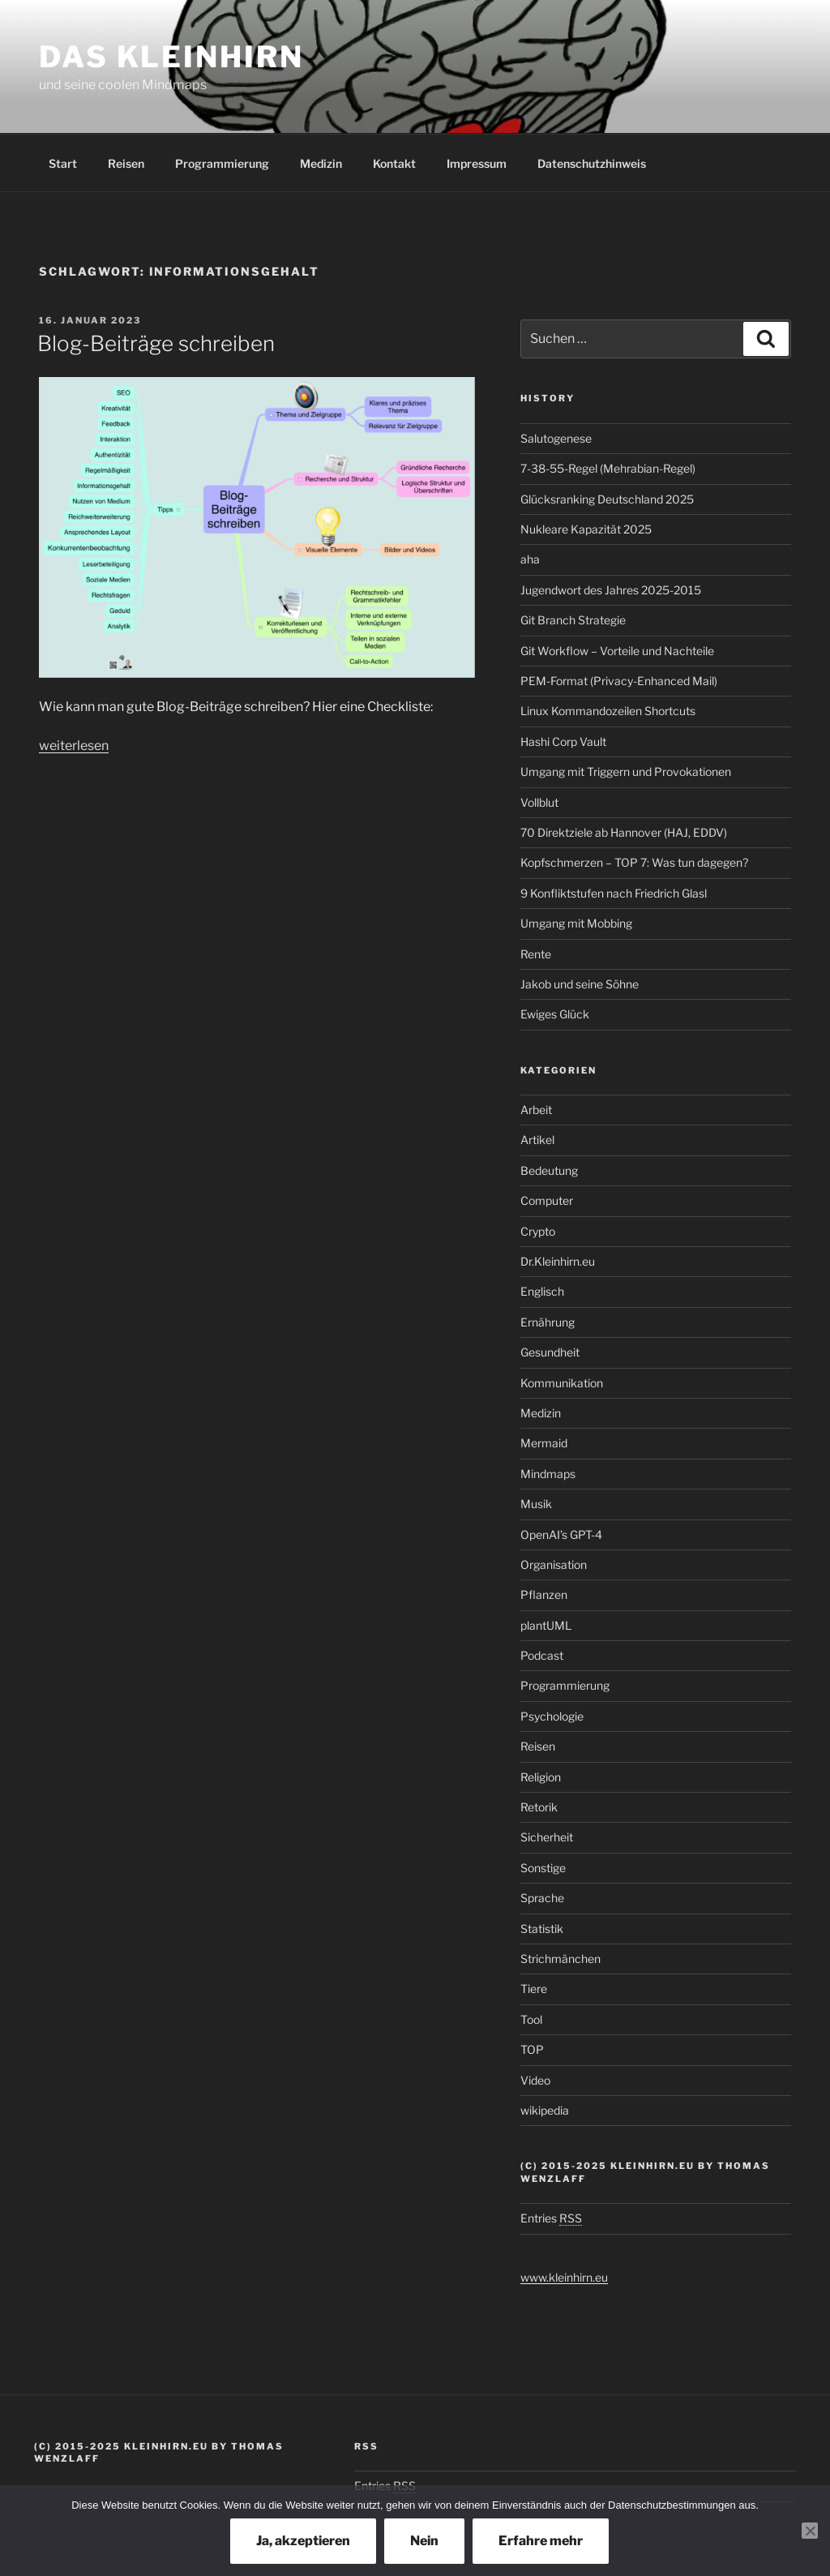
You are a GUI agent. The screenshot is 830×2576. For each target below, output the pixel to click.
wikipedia (544, 2110)
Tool (531, 2019)
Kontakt (394, 163)
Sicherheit (546, 1837)
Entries (551, 2218)
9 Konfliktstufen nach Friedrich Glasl (613, 893)
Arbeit (536, 1110)
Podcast (541, 1655)
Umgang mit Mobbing (576, 923)
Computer (546, 1200)
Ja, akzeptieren (303, 2540)
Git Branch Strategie (573, 620)
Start (63, 163)
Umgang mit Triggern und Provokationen (625, 771)
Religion (540, 1777)
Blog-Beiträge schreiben (156, 343)
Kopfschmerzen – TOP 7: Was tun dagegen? (634, 862)
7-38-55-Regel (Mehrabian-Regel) (607, 468)
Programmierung (222, 163)
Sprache (542, 1898)
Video (535, 2080)
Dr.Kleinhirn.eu (557, 1261)
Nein (424, 2540)
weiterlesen (74, 745)
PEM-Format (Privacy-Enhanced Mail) (618, 681)
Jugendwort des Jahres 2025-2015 (610, 590)
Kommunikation (561, 1383)
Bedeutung (549, 1170)
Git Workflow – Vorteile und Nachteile (617, 651)
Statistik (541, 1928)
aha (530, 559)
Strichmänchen (560, 1958)
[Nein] (810, 2530)
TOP (532, 2049)
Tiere (533, 1988)
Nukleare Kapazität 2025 (586, 529)
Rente (535, 954)
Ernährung (547, 1322)
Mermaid (543, 1443)
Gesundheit (550, 1352)
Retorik (539, 1807)
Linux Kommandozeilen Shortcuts (607, 711)
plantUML (545, 1625)
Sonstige (543, 1868)
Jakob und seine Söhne (579, 984)
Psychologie (552, 1716)
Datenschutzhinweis (591, 163)
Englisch (542, 1291)
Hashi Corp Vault (563, 741)
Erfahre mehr (540, 2540)
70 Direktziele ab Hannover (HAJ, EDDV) (623, 832)
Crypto (537, 1231)
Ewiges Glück (554, 1014)
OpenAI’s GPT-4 (561, 1534)
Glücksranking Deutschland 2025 (607, 499)
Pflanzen (543, 1594)
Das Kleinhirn (171, 57)
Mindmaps (547, 1474)
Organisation (553, 1564)
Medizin (321, 163)
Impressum (477, 163)
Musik (536, 1504)
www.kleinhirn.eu (564, 2277)
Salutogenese (556, 438)
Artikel (537, 1140)
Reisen (126, 163)
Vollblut (539, 802)
